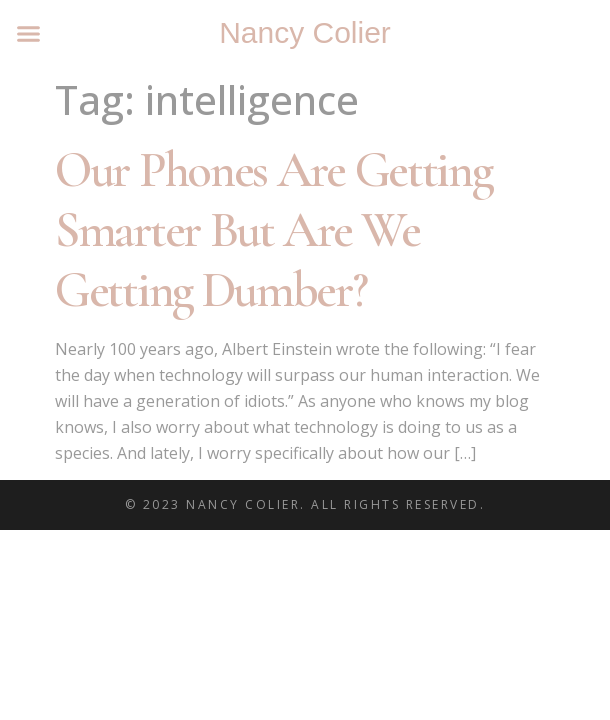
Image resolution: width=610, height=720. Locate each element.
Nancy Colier (305, 32)
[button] (29, 34)
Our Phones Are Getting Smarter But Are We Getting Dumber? (273, 230)
